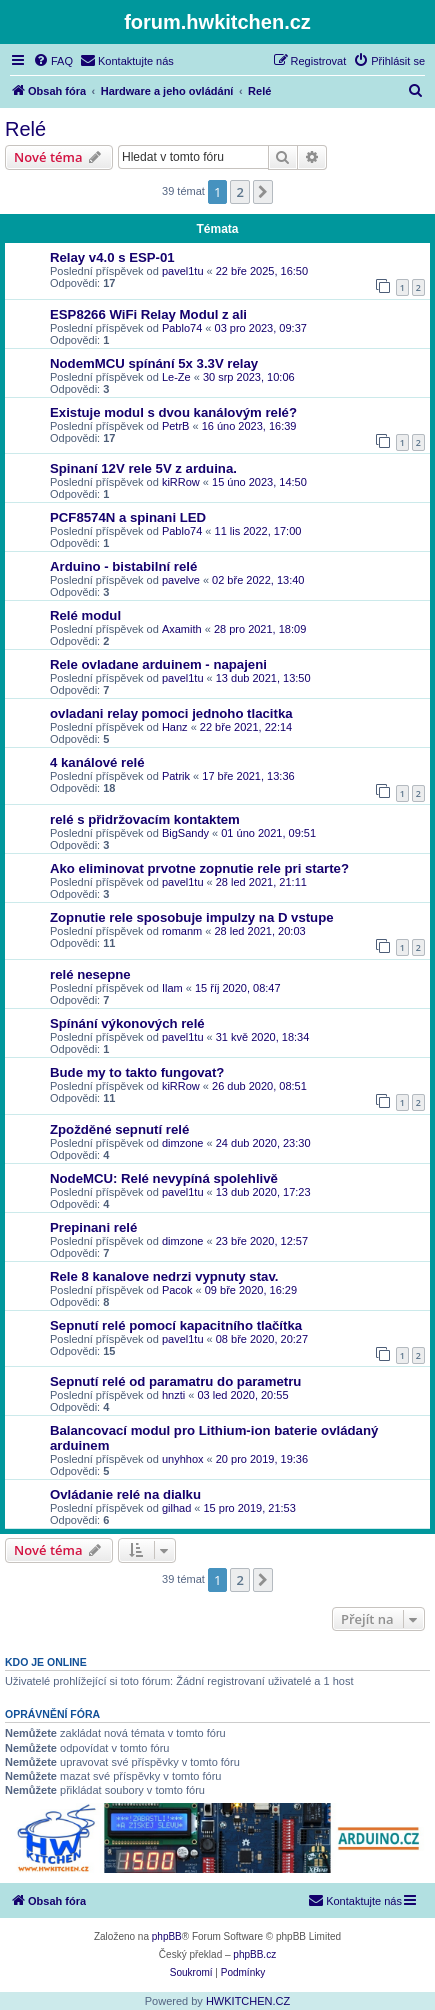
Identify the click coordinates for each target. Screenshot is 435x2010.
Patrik (176, 776)
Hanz (175, 727)
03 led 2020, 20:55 (242, 1395)
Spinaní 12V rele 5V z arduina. (143, 468)
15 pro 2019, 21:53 (250, 1508)
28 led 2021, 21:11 (261, 882)
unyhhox (183, 1459)
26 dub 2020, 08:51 (259, 1086)
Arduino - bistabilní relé (123, 566)
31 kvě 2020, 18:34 (263, 1037)
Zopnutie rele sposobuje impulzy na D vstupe (192, 917)
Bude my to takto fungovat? (137, 1072)
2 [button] (239, 192)
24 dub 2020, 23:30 (263, 1143)
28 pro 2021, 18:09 (260, 629)
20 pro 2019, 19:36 (262, 1459)
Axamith (182, 629)
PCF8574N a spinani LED (128, 517)
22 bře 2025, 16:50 (262, 271)
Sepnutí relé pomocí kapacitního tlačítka (176, 1325)
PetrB (176, 426)
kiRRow (181, 482)
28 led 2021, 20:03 (259, 931)
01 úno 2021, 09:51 (268, 833)
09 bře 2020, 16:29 (251, 1290)
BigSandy (185, 833)
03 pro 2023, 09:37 (261, 328)
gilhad (176, 1508)
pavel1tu (183, 271)
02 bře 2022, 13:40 (258, 580)
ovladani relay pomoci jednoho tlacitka (171, 713)
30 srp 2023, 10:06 (249, 377)
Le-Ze (176, 377)
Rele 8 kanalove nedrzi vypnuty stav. (164, 1276)
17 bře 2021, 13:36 (248, 776)
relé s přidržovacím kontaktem (145, 819)
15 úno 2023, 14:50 (259, 482)
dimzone (183, 1143)
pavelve (181, 580)
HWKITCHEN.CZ (248, 2001)
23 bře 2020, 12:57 (262, 1241)
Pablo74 (182, 328)
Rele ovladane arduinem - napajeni (158, 664)
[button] (263, 192)
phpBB (167, 1936)
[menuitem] (53, 61)
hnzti (173, 1395)
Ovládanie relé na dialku (125, 1494)
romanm (182, 931)
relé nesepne (90, 974)
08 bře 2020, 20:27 (262, 1339)
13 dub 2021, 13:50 (263, 678)
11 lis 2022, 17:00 (258, 531)
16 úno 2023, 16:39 (249, 426)
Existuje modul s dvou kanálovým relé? (173, 412)
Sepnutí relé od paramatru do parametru (175, 1381)
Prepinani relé (93, 1227)
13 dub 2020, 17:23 (263, 1192)
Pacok (177, 1290)
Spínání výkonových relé (127, 1023)
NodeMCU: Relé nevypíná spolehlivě (164, 1178)
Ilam (172, 988)
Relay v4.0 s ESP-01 (112, 257)
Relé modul (85, 615)
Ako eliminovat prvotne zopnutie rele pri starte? (199, 868)
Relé (25, 129)
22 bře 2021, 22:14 (246, 727)
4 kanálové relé (97, 762)
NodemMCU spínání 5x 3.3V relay (154, 363)
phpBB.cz (254, 1954)
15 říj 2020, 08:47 (238, 988)
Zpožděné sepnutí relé (119, 1129)
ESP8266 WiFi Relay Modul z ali (148, 314)
